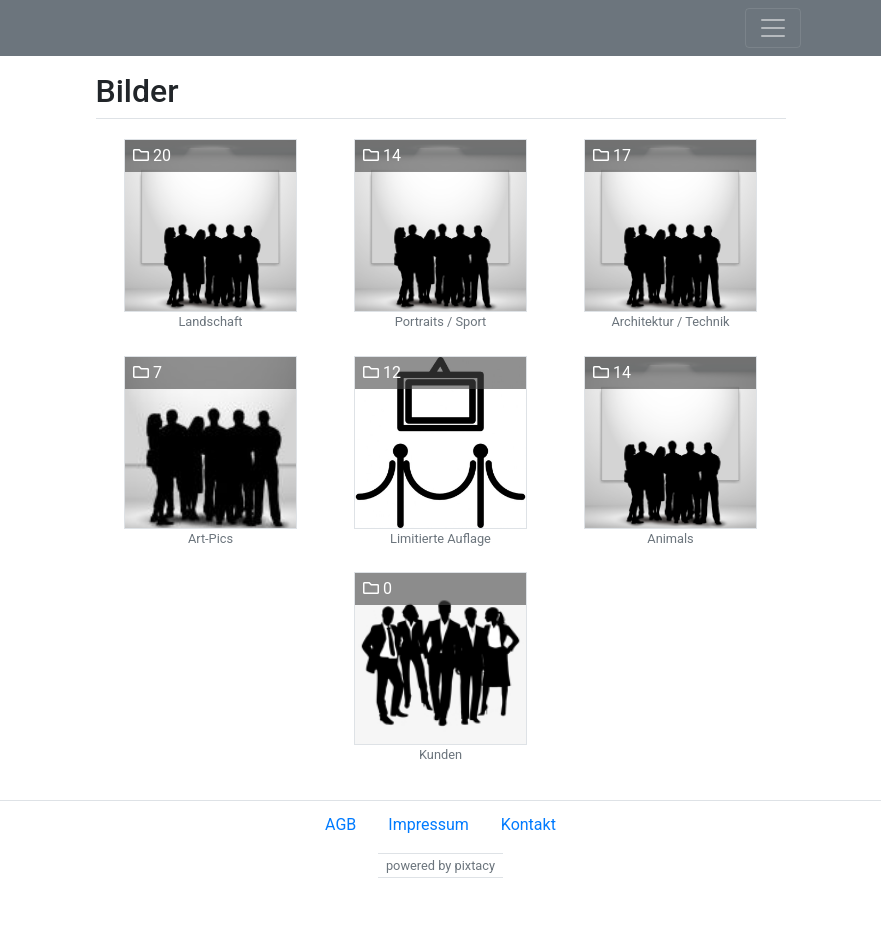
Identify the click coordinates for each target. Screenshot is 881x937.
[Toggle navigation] (773, 28)
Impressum (428, 824)
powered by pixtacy (440, 865)
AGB (340, 824)
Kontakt (528, 824)
